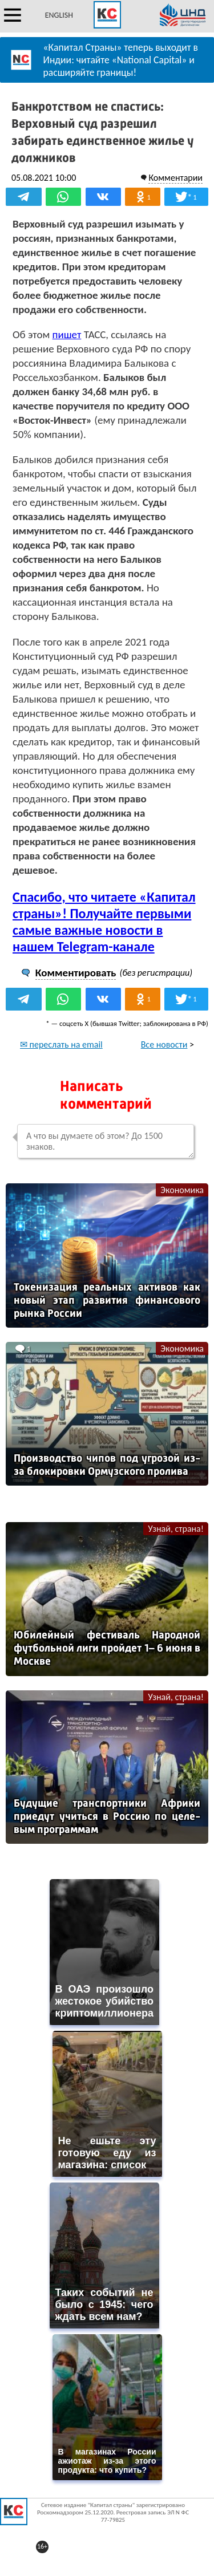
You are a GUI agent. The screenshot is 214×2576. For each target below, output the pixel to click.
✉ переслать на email (61, 1044)
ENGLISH (59, 15)
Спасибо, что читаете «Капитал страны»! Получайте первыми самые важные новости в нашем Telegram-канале (104, 922)
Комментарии (175, 177)
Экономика (182, 1189)
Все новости (164, 1044)
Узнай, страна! (176, 1528)
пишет (67, 334)
